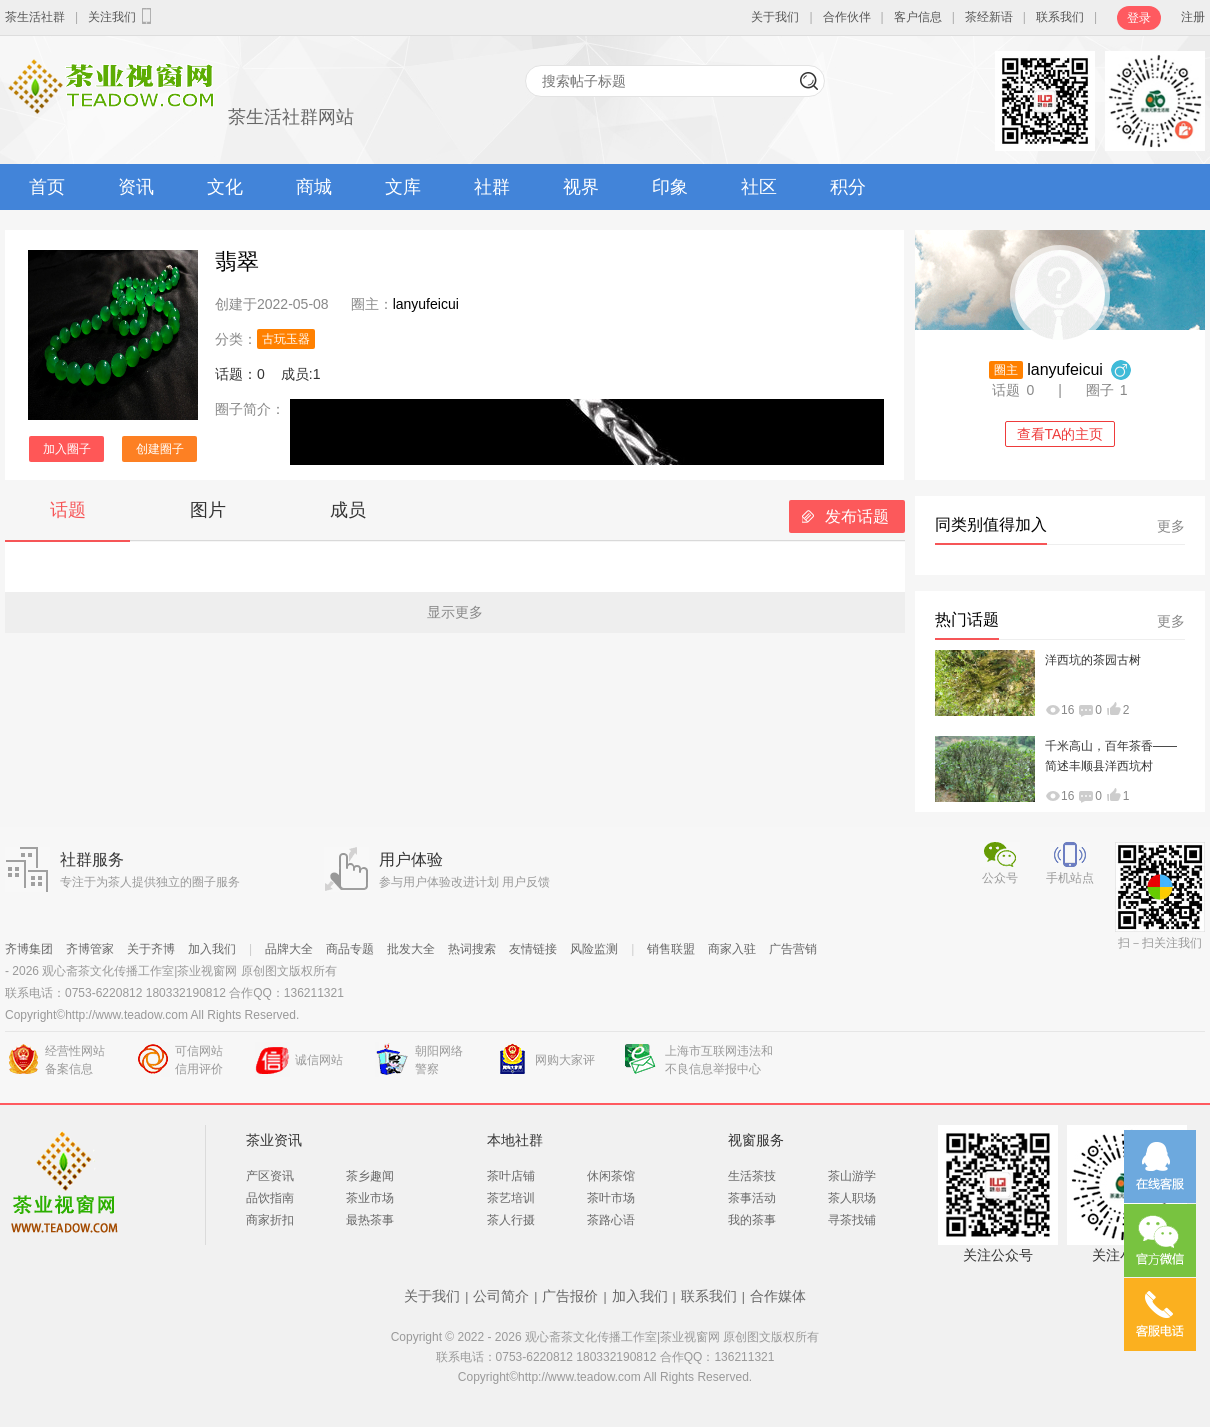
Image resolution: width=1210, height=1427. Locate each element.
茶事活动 (752, 1198)
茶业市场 (370, 1198)
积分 (848, 187)
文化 (225, 187)
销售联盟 (671, 949)
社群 (492, 187)
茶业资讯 (274, 1140)
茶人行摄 (511, 1220)
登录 (1139, 18)
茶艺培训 (511, 1198)
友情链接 (533, 949)
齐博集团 (29, 949)
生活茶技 (752, 1176)
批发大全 (411, 949)
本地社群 (515, 1140)
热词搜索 (472, 949)
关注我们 (122, 16)
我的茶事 (752, 1220)
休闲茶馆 (611, 1176)
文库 (403, 187)
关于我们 (775, 17)
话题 (68, 510)
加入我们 (212, 949)
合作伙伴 (847, 17)
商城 (314, 187)
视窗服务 (756, 1140)
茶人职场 (852, 1198)
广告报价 (570, 1296)
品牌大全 (289, 949)
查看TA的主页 (1060, 434)
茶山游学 (852, 1176)
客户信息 (918, 17)
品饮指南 (270, 1198)
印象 (670, 187)
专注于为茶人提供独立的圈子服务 (150, 882)
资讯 (136, 187)
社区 (759, 187)
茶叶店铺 (511, 1176)
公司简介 (501, 1296)
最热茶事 (370, 1220)
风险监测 (594, 949)
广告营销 (793, 949)
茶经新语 (989, 17)
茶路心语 (611, 1220)
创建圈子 (160, 449)
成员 (348, 510)
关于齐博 (151, 949)
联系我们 (1060, 17)
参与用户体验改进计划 (439, 882)
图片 (208, 510)
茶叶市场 (611, 1198)
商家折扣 (270, 1220)
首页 (47, 187)
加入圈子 (67, 449)
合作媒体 (778, 1296)
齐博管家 (90, 949)
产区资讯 (270, 1176)
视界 (581, 187)
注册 (1193, 17)
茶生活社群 (35, 17)
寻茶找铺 (852, 1220)
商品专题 (350, 949)
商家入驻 (732, 949)
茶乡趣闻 (370, 1176)
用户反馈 (526, 882)
